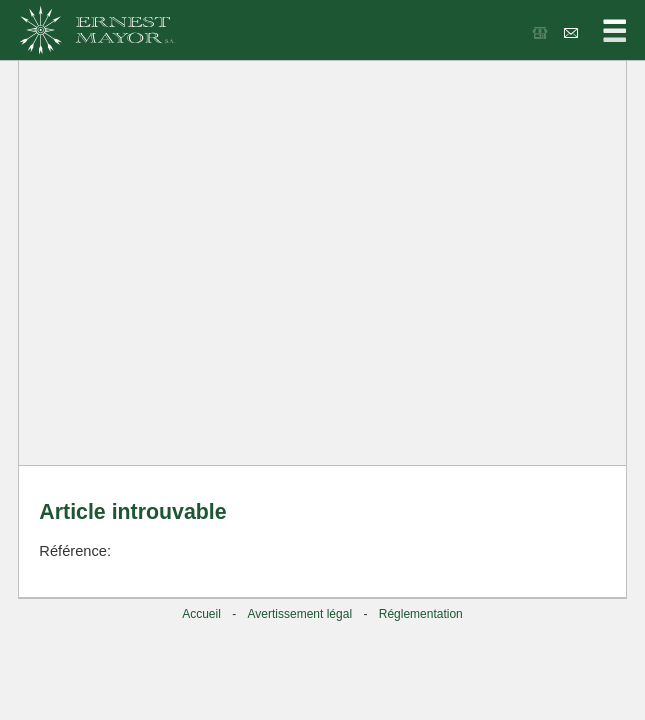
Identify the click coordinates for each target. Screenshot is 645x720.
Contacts (572, 33)
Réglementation (421, 614)
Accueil (201, 614)
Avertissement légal (300, 614)
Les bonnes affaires (541, 33)
